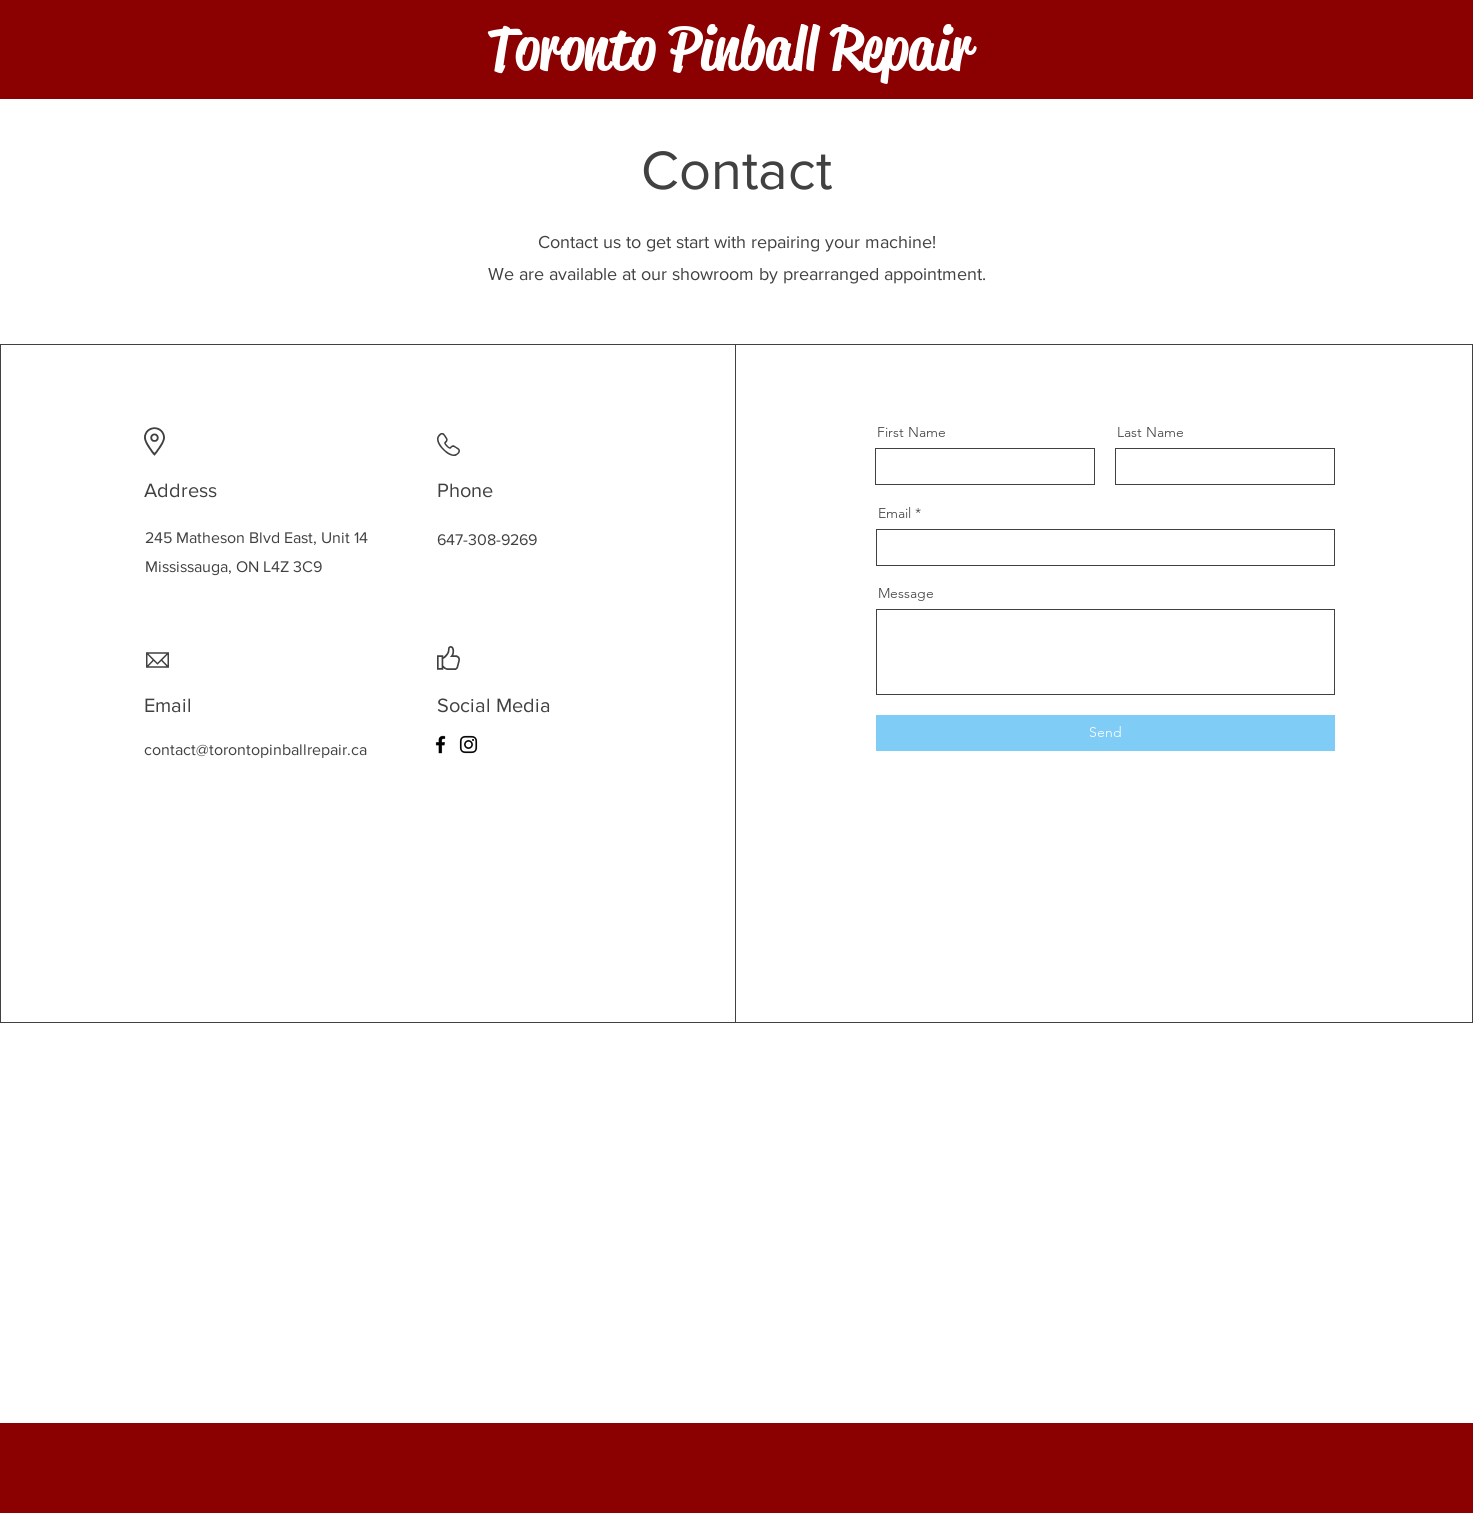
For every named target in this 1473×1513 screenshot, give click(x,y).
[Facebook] (440, 744)
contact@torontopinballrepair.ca (255, 749)
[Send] (1105, 733)
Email (894, 513)
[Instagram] (468, 744)
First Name (911, 432)
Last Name (1150, 432)
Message (906, 593)
